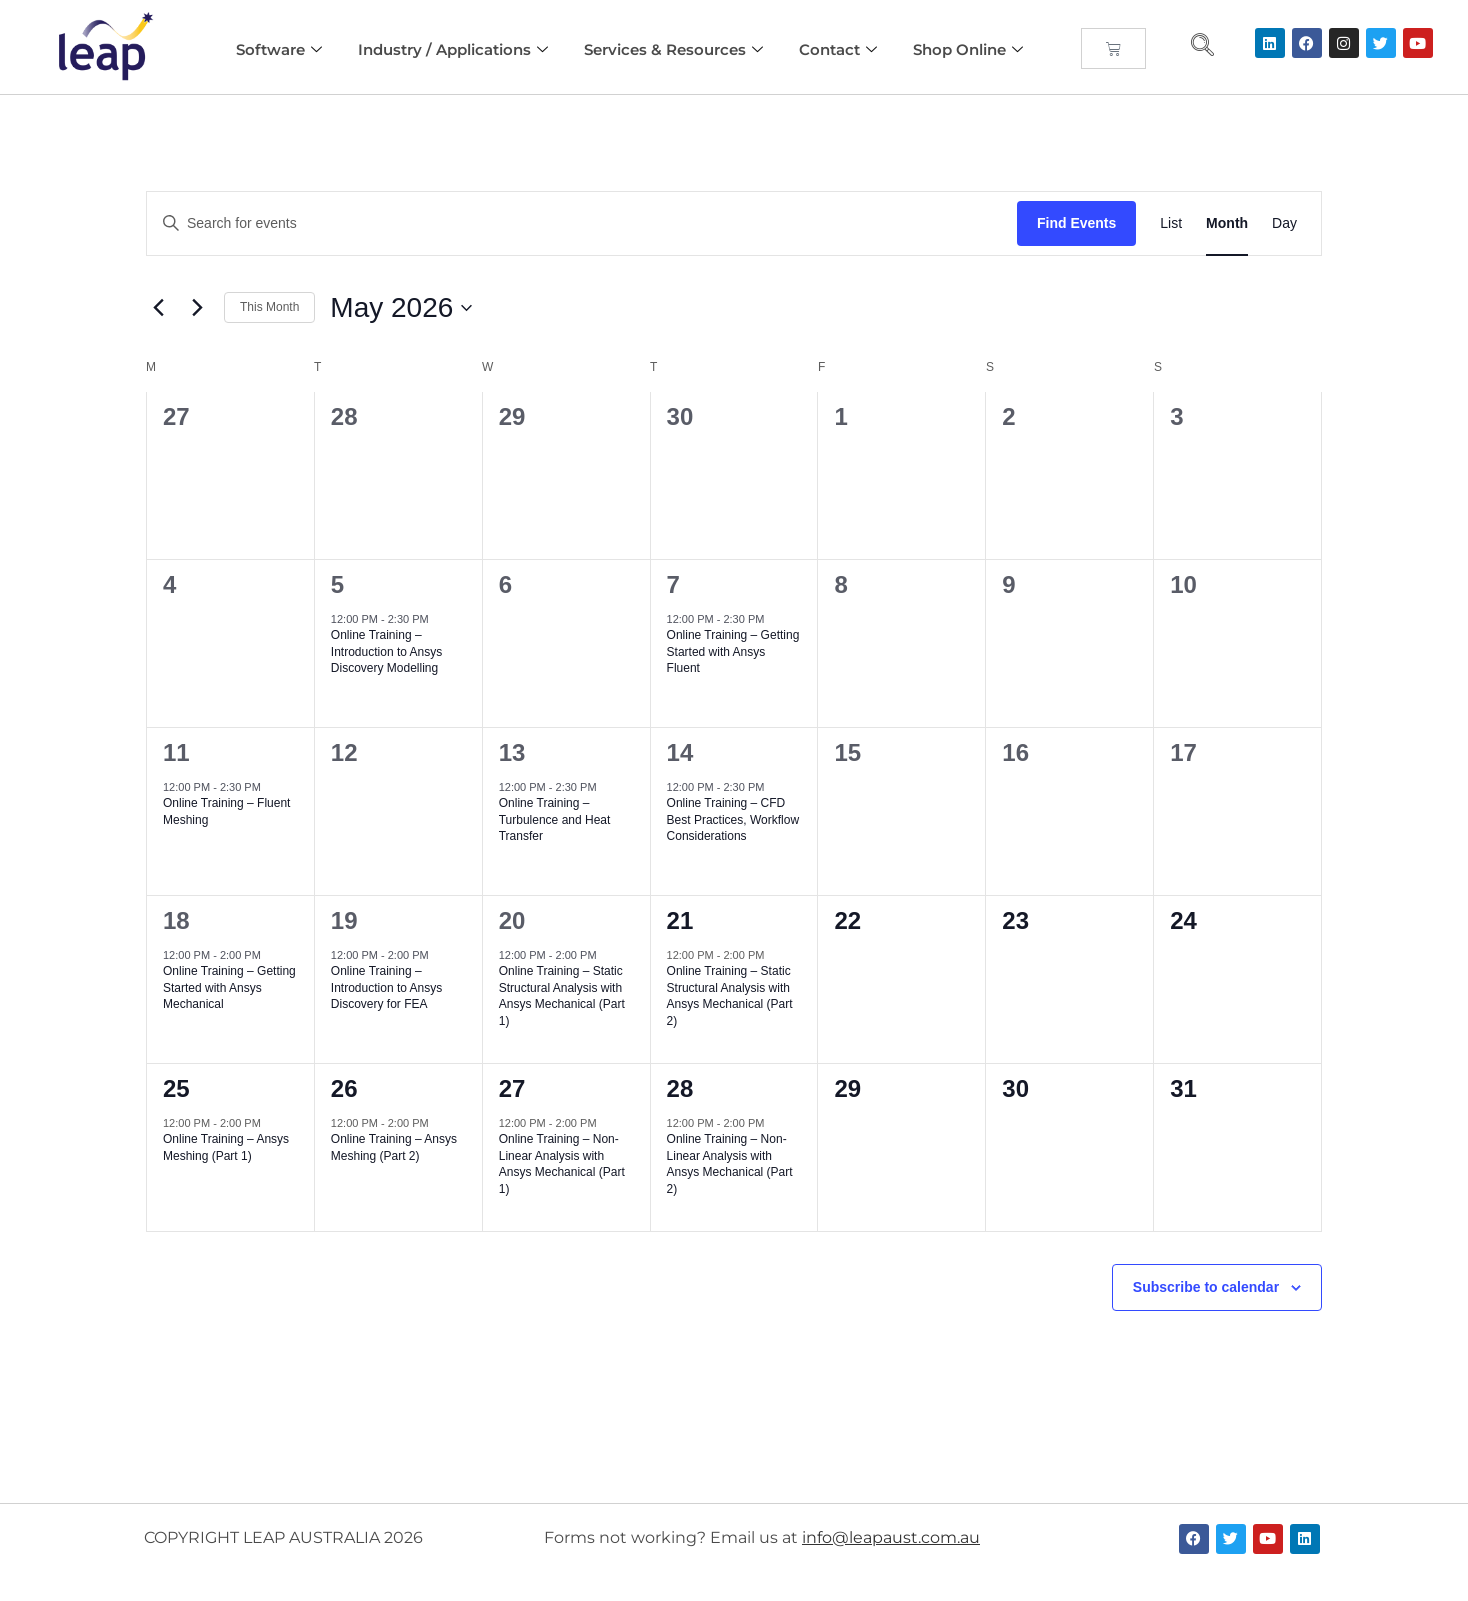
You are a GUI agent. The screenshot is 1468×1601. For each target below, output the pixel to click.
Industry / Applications (453, 49)
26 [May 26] (344, 1088)
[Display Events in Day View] (1284, 223)
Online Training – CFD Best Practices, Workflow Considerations (733, 819)
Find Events (1076, 223)
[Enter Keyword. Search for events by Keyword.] (582, 223)
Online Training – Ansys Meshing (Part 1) (226, 1147)
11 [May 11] (176, 752)
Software (279, 49)
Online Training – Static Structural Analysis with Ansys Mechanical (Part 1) (562, 996)
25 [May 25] (176, 1088)
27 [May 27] (512, 1088)
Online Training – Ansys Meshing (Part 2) (394, 1147)
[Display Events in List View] (1171, 223)
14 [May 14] (680, 752)
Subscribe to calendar (1206, 1287)
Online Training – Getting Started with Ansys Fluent (733, 651)
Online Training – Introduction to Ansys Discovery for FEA (386, 987)
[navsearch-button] (1202, 47)
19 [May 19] (344, 920)
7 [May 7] (673, 584)
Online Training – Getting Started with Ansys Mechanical (229, 987)
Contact (838, 49)
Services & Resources (673, 49)
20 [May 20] (512, 920)
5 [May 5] (337, 584)
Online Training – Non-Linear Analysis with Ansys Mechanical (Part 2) (730, 1164)
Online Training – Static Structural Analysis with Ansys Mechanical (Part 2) (730, 996)
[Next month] (197, 308)
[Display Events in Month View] (1227, 223)
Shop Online (968, 49)
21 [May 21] (680, 920)
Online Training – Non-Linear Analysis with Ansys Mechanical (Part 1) (562, 1164)
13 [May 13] (512, 752)
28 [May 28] (680, 1088)
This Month (269, 307)
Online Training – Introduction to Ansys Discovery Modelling (386, 651)
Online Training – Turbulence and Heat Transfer (555, 819)
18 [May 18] (176, 920)
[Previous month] (158, 308)
